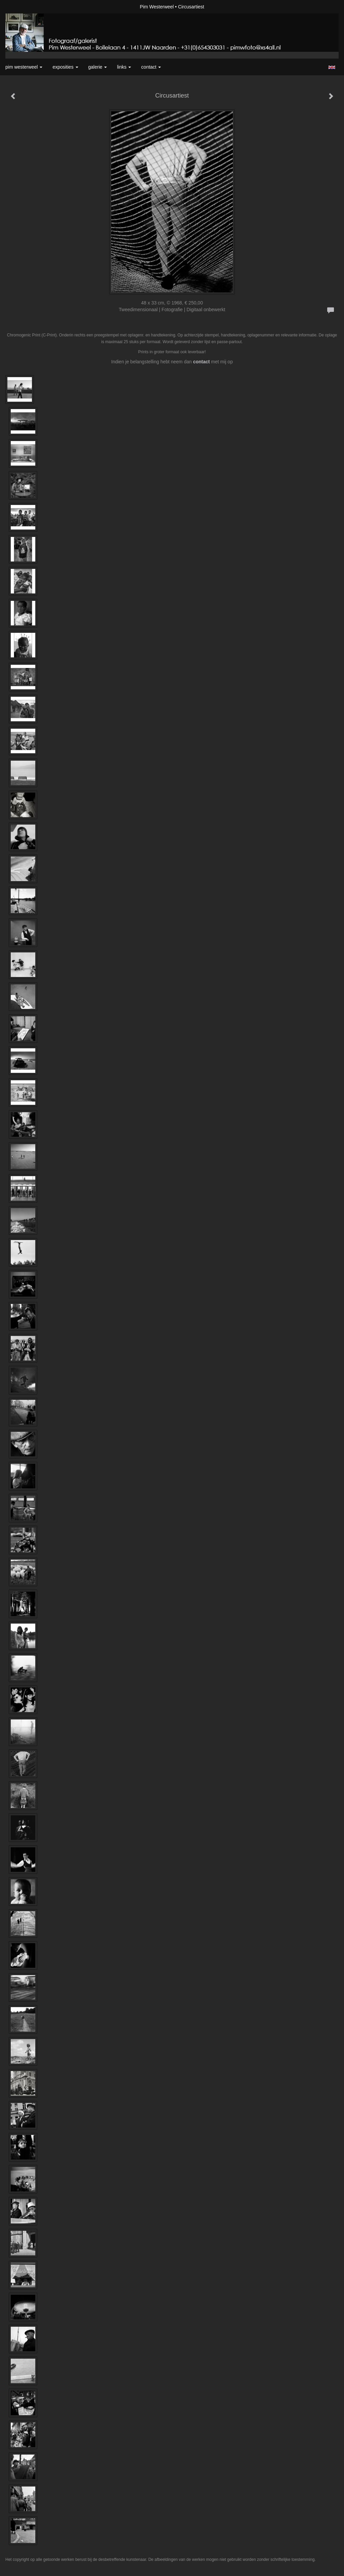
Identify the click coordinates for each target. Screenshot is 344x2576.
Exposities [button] (65, 67)
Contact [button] (151, 67)
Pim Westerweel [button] (23, 67)
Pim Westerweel (157, 6)
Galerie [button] (97, 67)
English (332, 67)
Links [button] (124, 67)
